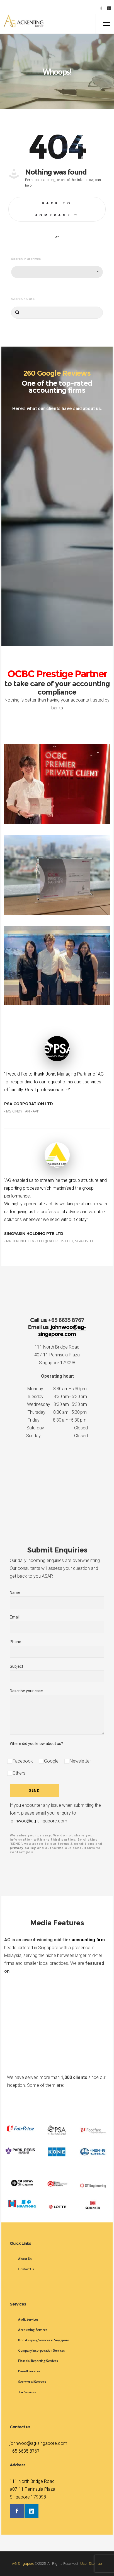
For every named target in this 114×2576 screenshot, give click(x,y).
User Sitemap (91, 2563)
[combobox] (57, 272)
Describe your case (57, 1712)
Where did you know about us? (36, 1743)
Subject (57, 1673)
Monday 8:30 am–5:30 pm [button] (57, 1388)
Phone (57, 1648)
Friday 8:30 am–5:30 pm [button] (57, 1420)
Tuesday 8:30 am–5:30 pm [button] (57, 1396)
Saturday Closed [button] (57, 1428)
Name (57, 1599)
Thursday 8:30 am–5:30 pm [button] (57, 1412)
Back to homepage (57, 209)
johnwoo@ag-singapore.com (38, 1821)
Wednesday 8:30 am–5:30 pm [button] (57, 1404)
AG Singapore (23, 2563)
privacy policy (23, 1848)
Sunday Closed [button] (57, 1435)
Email (57, 1624)
